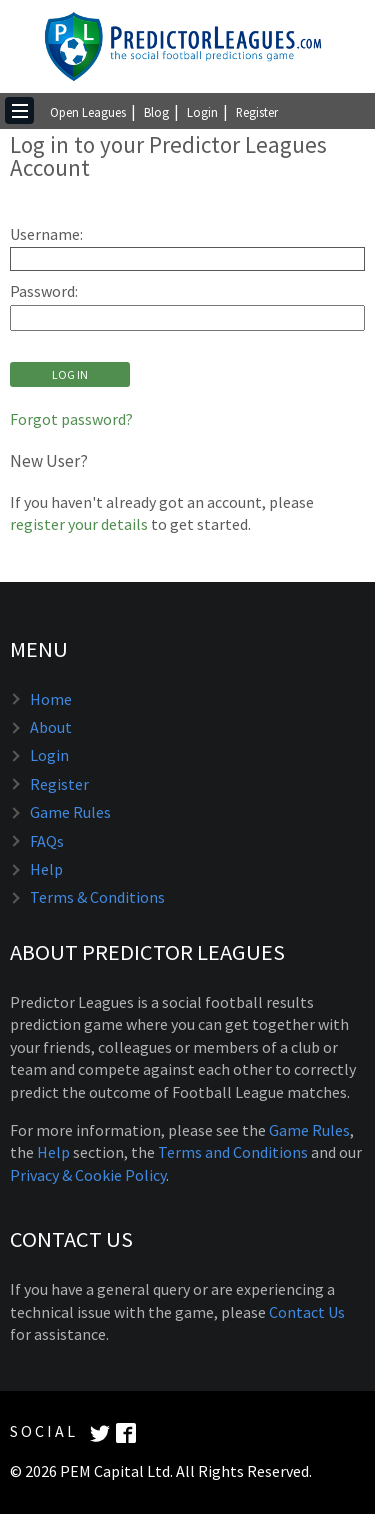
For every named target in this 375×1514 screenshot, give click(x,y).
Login (202, 112)
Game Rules (70, 812)
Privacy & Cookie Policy (88, 1175)
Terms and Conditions (233, 1152)
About (51, 727)
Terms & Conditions (97, 897)
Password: (44, 291)
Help (46, 869)
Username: (46, 234)
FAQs (47, 841)
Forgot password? (71, 419)
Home (51, 699)
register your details (79, 524)
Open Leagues (88, 112)
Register (257, 112)
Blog (156, 112)
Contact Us (307, 1312)
